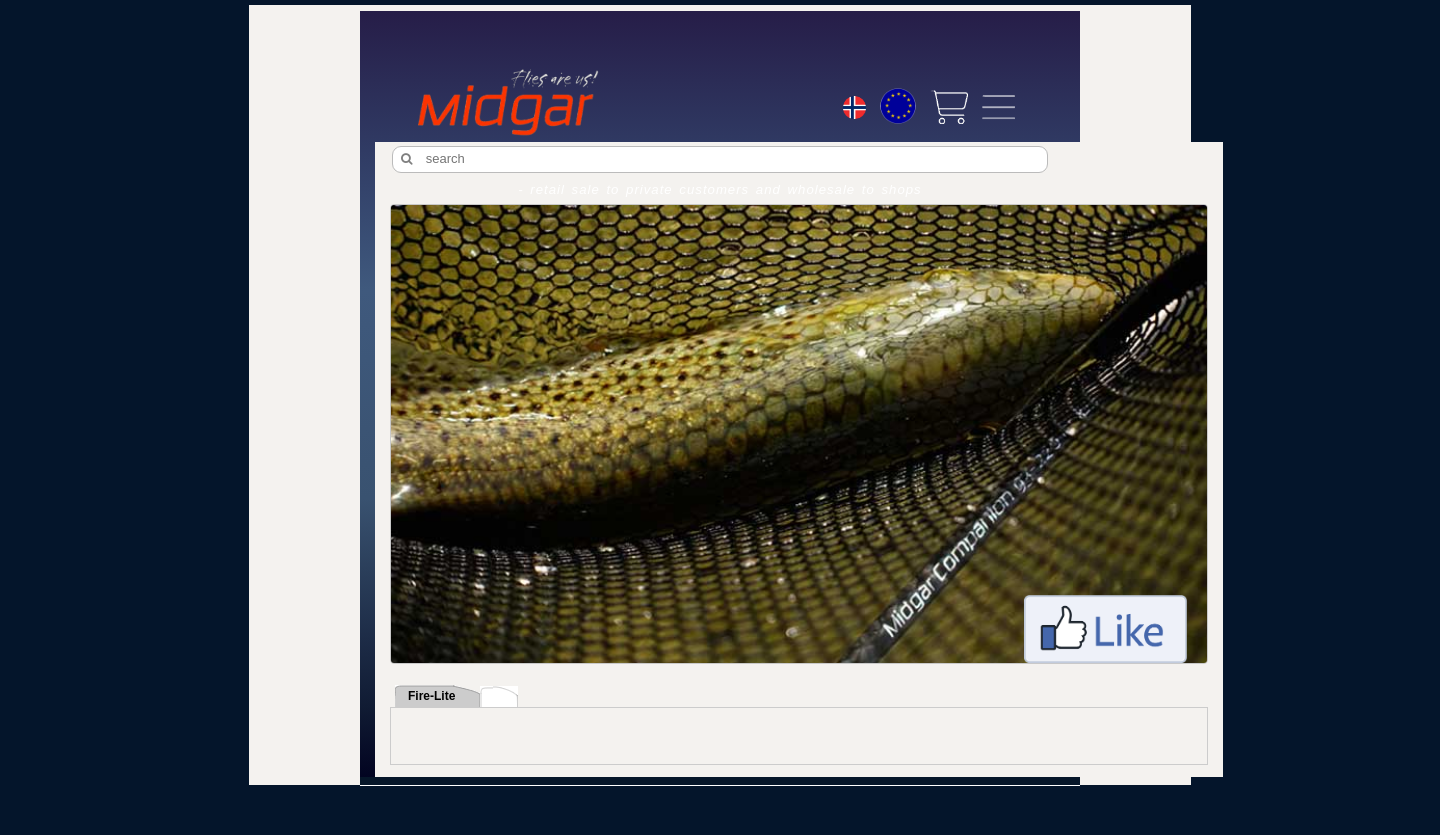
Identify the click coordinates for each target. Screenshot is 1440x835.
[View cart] (949, 107)
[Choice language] (854, 110)
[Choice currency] (898, 106)
